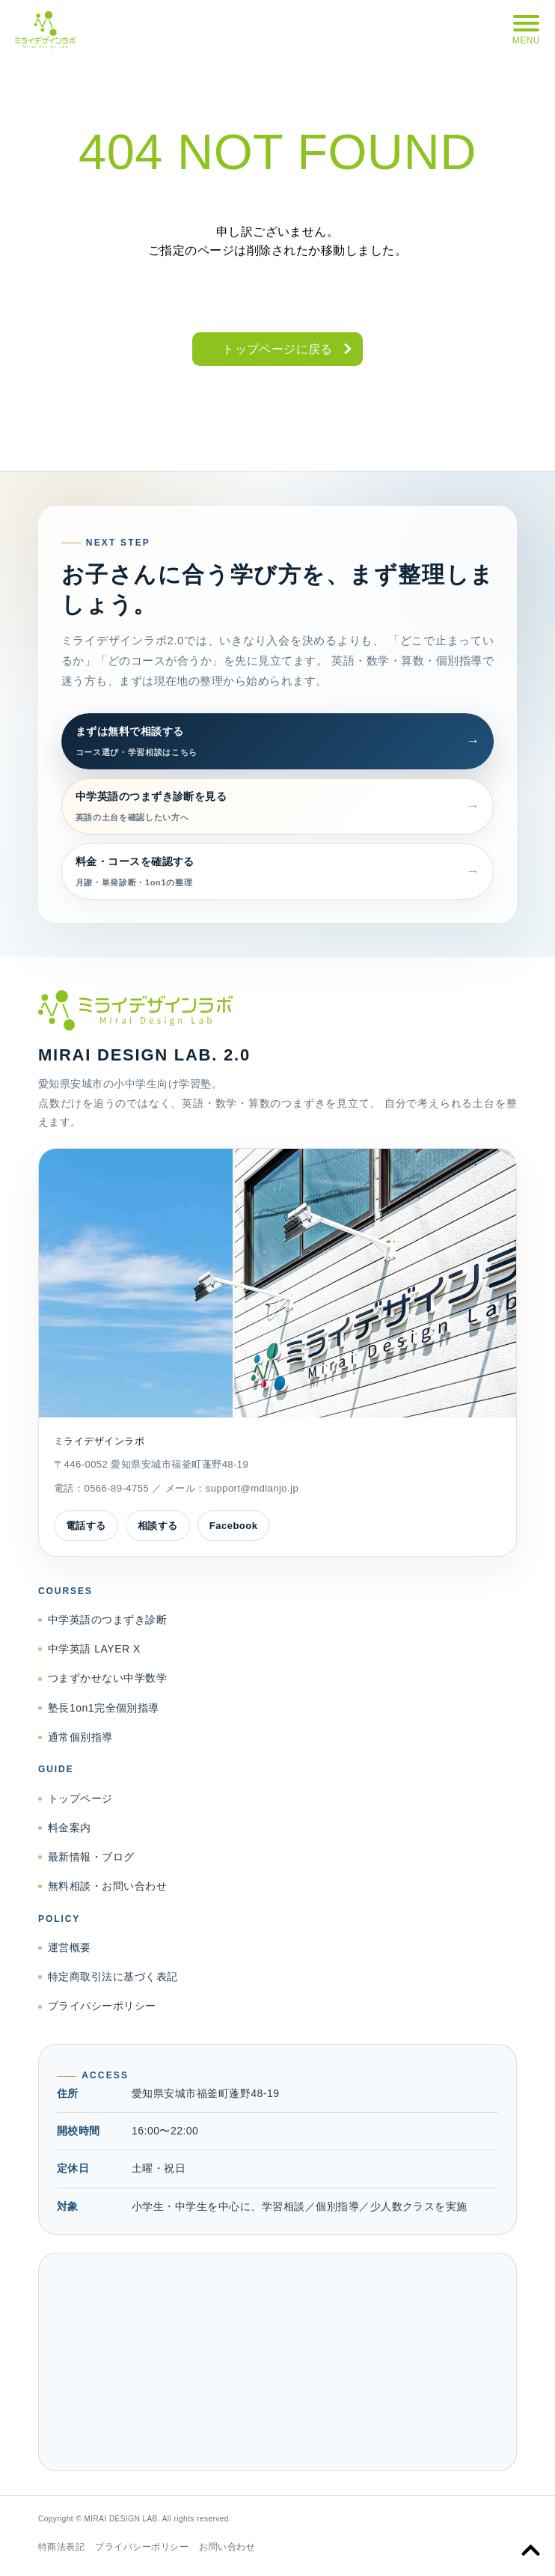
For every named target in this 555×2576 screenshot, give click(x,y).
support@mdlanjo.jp (252, 1488)
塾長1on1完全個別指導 (103, 1708)
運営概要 (69, 1947)
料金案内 (69, 1828)
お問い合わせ (227, 2547)
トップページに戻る (277, 349)
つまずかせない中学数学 (107, 1678)
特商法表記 (61, 2547)
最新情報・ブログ (91, 1857)
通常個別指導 (80, 1737)
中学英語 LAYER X (94, 1649)
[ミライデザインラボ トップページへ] (277, 1010)
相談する (158, 1525)
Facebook (233, 1525)
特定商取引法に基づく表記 (113, 1977)
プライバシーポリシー (102, 2006)
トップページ (80, 1798)
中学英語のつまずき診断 (107, 1620)
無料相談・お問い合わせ (107, 1886)
